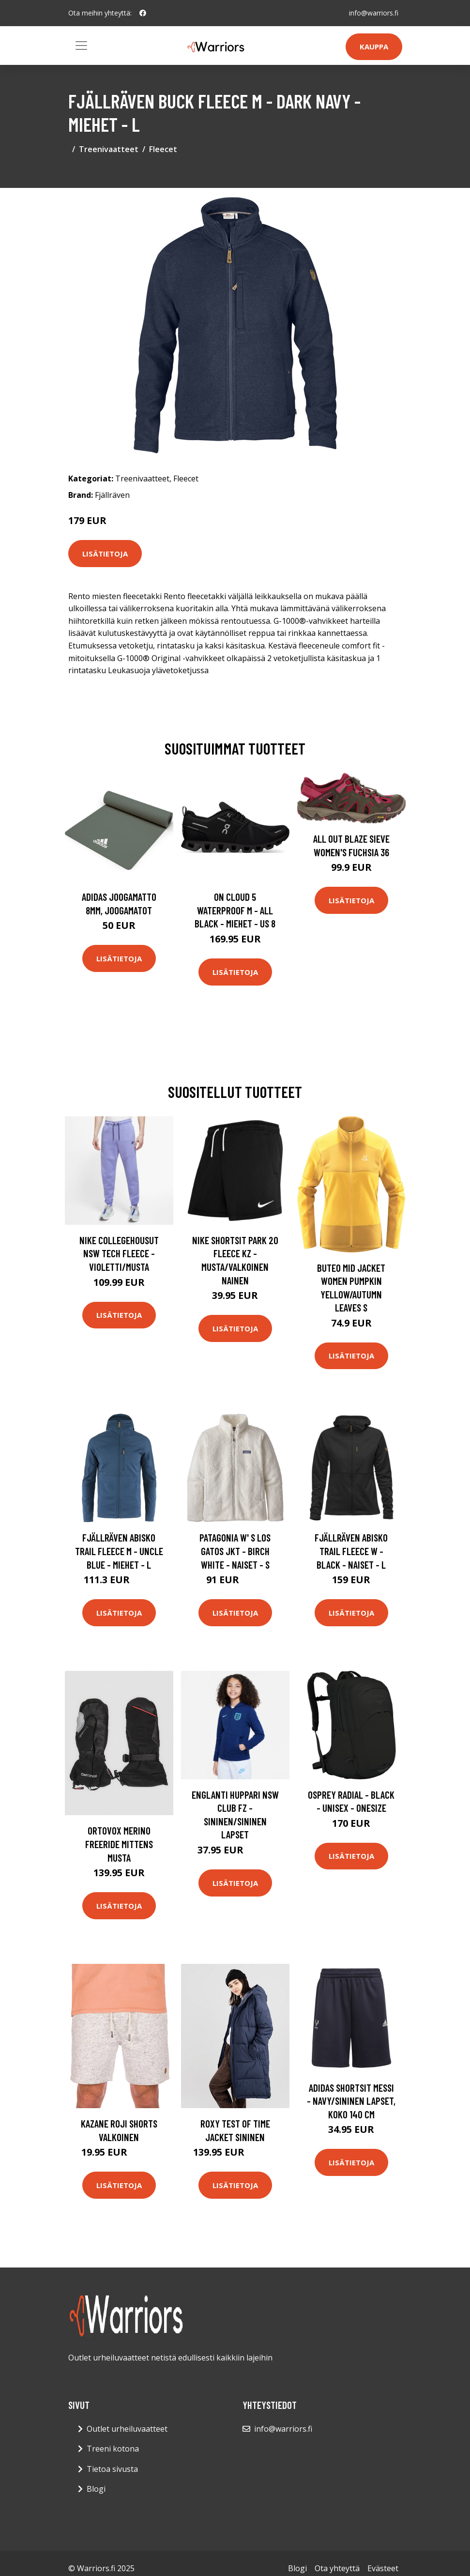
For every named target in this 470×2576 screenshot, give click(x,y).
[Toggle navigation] (81, 45)
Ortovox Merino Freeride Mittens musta (119, 1843)
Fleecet (163, 149)
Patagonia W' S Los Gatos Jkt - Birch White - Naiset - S (235, 1550)
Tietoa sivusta (112, 2469)
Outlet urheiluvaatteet (127, 2428)
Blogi (96, 2488)
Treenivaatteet (108, 149)
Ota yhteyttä (337, 2568)
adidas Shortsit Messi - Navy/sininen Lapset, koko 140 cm (351, 2101)
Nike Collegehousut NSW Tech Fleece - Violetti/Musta (119, 1253)
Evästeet (382, 2568)
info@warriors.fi (373, 12)
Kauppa (374, 46)
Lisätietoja (105, 553)
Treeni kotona (113, 2448)
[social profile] (143, 13)
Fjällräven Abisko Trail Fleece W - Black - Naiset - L (351, 1550)
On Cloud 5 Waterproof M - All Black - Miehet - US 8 (235, 910)
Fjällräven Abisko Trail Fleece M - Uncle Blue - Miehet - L (119, 1550)
